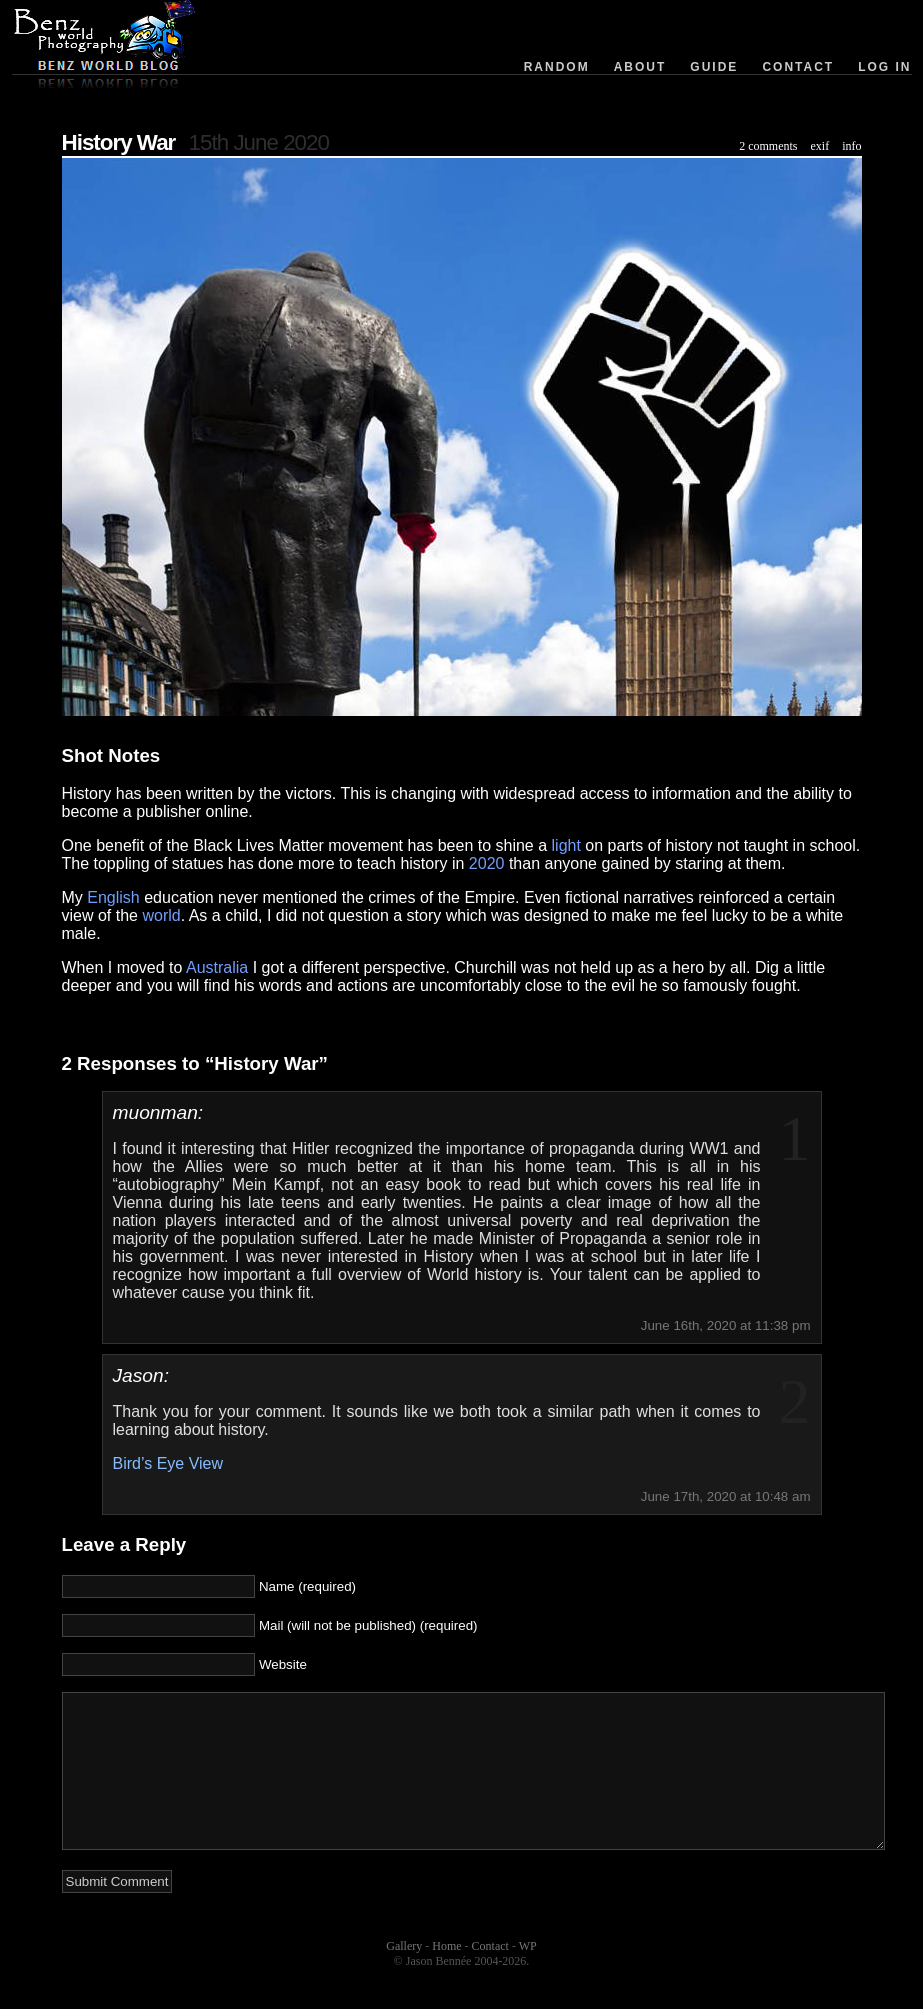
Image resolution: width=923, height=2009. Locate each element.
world (161, 915)
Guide (714, 67)
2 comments (768, 146)
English (113, 897)
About (640, 67)
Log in (884, 67)
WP (528, 1976)
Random (557, 67)
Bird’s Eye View (168, 1463)
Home (446, 1976)
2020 (487, 863)
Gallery (404, 1976)
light (566, 845)
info (851, 146)
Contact (798, 67)
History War (119, 142)
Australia (217, 967)
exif (820, 146)
